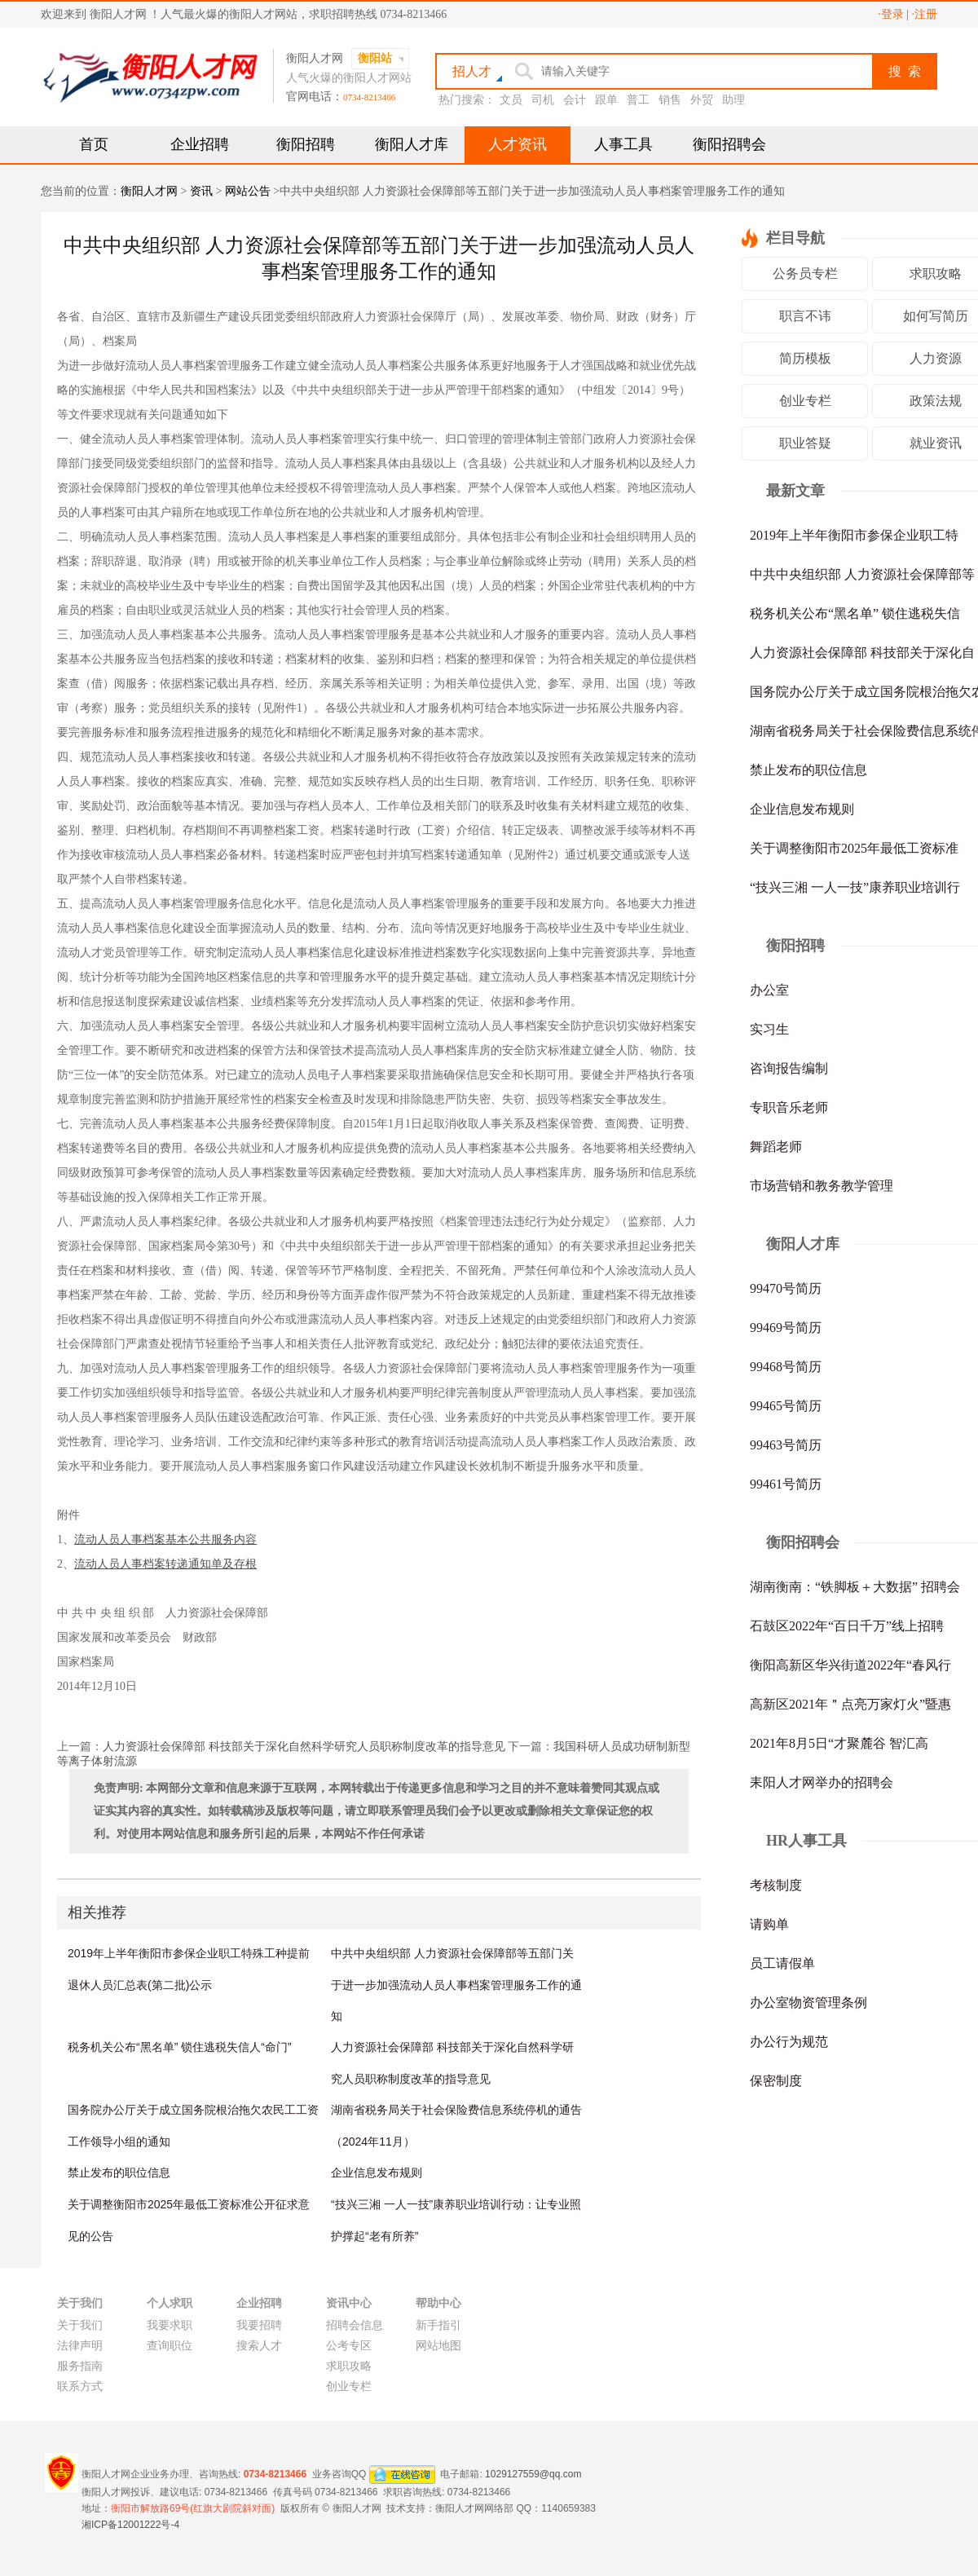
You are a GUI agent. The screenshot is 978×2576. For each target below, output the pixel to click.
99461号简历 (786, 1484)
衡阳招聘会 (729, 144)
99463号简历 (786, 1445)
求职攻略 (349, 2366)
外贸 (701, 100)
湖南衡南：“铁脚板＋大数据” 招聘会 (855, 1587)
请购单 (769, 1924)
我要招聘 (259, 2325)
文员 (511, 100)
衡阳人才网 (149, 191)
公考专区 (349, 2346)
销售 (670, 100)
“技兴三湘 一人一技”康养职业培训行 (855, 887)
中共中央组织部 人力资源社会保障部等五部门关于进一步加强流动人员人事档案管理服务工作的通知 (456, 1984)
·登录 (891, 14)
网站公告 (248, 191)
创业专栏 (805, 401)
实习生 (769, 1029)
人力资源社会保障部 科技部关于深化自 (862, 652)
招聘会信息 (354, 2325)
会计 (574, 100)
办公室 (769, 990)
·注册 (925, 14)
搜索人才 (259, 2346)
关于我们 (80, 2325)
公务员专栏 (805, 273)
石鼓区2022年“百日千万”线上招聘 (847, 1626)
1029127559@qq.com (533, 2473)
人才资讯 (517, 144)
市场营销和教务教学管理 (821, 1186)
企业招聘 (199, 144)
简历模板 (805, 358)
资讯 (201, 191)
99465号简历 (786, 1406)
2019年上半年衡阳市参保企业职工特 (854, 535)
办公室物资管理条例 (808, 2002)
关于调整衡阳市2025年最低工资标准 (854, 848)
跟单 (606, 100)
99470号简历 (786, 1288)
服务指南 (80, 2366)
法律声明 (80, 2346)
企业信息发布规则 (376, 2172)
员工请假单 (782, 1963)
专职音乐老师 (789, 1107)
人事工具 (623, 144)
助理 (733, 100)
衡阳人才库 (411, 144)
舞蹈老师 (776, 1146)
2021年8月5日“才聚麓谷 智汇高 (839, 1743)
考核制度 (776, 1885)
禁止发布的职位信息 (119, 2172)
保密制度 (776, 2081)
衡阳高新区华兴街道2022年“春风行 (850, 1665)
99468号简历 (786, 1367)
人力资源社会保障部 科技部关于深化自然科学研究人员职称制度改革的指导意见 (304, 1746)
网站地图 (438, 2346)
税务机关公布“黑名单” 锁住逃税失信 (855, 613)
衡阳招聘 (305, 144)
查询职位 (169, 2346)
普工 (638, 100)
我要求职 (169, 2325)
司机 (542, 100)
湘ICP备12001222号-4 (130, 2524)
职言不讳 (805, 316)
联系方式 (80, 2386)
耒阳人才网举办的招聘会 (821, 1782)
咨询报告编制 (789, 1068)
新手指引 (438, 2325)
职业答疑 (805, 443)
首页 (93, 144)
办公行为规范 (789, 2042)
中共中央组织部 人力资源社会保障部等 (862, 574)
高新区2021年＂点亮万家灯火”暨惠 (850, 1704)
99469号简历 (786, 1327)
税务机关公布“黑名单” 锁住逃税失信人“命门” (180, 2046)
